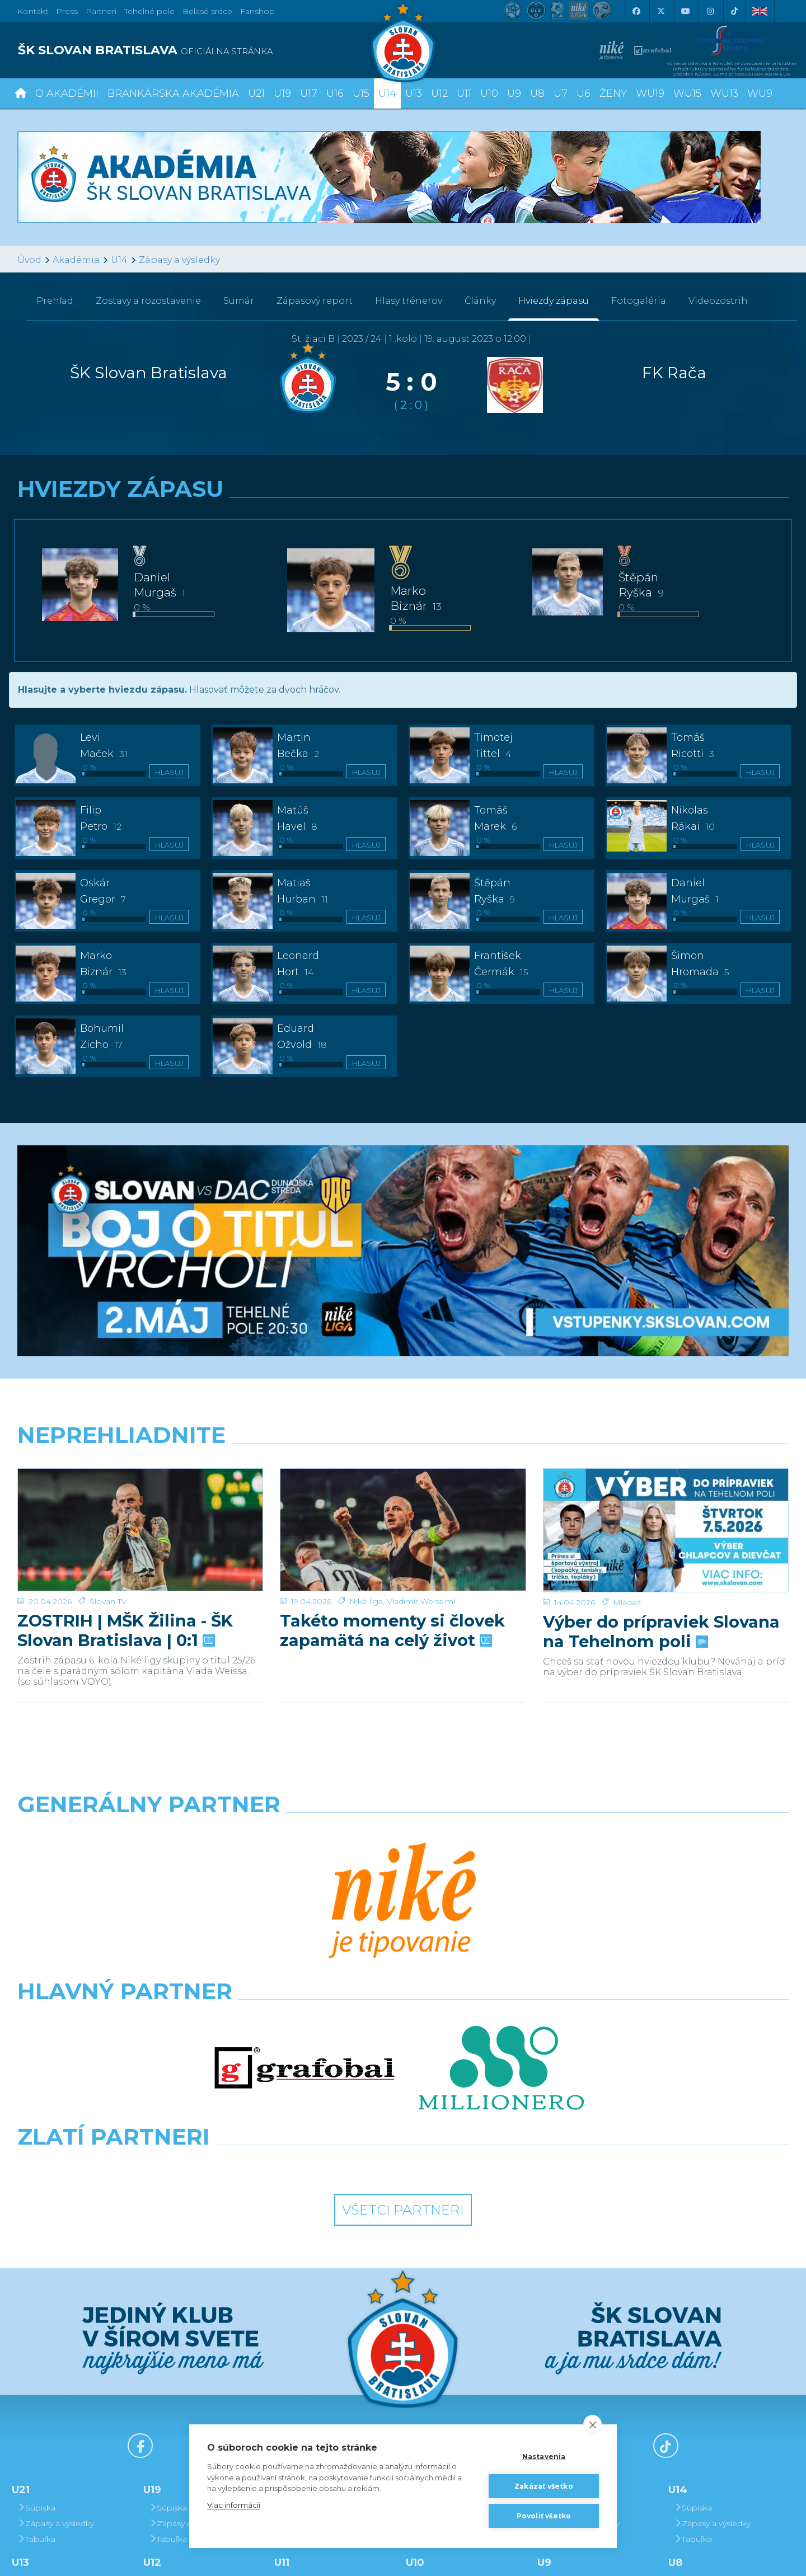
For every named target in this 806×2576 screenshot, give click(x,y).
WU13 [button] (724, 93)
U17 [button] (308, 93)
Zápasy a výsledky (179, 260)
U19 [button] (282, 93)
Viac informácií (233, 2504)
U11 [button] (464, 93)
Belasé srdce (207, 11)
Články (480, 300)
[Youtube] (685, 11)
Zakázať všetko (543, 2486)
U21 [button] (256, 93)
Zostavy (148, 300)
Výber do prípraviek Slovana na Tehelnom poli (661, 1632)
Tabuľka (36, 2305)
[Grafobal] (304, 1882)
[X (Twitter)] (660, 11)
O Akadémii (67, 93)
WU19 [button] (650, 93)
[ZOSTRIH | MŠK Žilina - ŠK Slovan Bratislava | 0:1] (140, 1530)
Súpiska (36, 2274)
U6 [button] (584, 93)
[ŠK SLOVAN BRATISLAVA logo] (206, 50)
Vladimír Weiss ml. (422, 1601)
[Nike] (403, 1833)
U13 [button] (413, 93)
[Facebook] (636, 11)
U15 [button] (361, 93)
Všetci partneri (403, 1976)
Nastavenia (544, 2456)
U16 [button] (335, 93)
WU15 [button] (687, 93)
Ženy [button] (613, 93)
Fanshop (257, 11)
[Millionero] (501, 1882)
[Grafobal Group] (501, 1931)
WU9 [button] (759, 93)
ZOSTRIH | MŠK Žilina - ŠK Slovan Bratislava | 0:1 (125, 1630)
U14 (119, 260)
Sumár (238, 300)
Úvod (29, 260)
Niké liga (366, 1601)
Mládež (627, 1602)
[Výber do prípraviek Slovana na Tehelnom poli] (666, 1530)
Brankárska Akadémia (173, 93)
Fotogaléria (638, 300)
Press (67, 11)
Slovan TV (108, 1601)
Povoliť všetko (544, 2516)
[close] (592, 2424)
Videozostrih (718, 300)
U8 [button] (537, 93)
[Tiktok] (734, 11)
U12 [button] (439, 93)
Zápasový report (315, 300)
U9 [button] (514, 93)
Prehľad (54, 300)
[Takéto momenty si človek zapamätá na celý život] (403, 1530)
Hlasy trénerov (408, 300)
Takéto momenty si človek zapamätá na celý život (392, 1630)
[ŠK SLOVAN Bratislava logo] (403, 42)
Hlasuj (169, 772)
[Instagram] (710, 11)
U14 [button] (387, 93)
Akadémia (76, 260)
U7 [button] (561, 93)
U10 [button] (489, 93)
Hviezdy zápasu (553, 300)
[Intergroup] (304, 1931)
